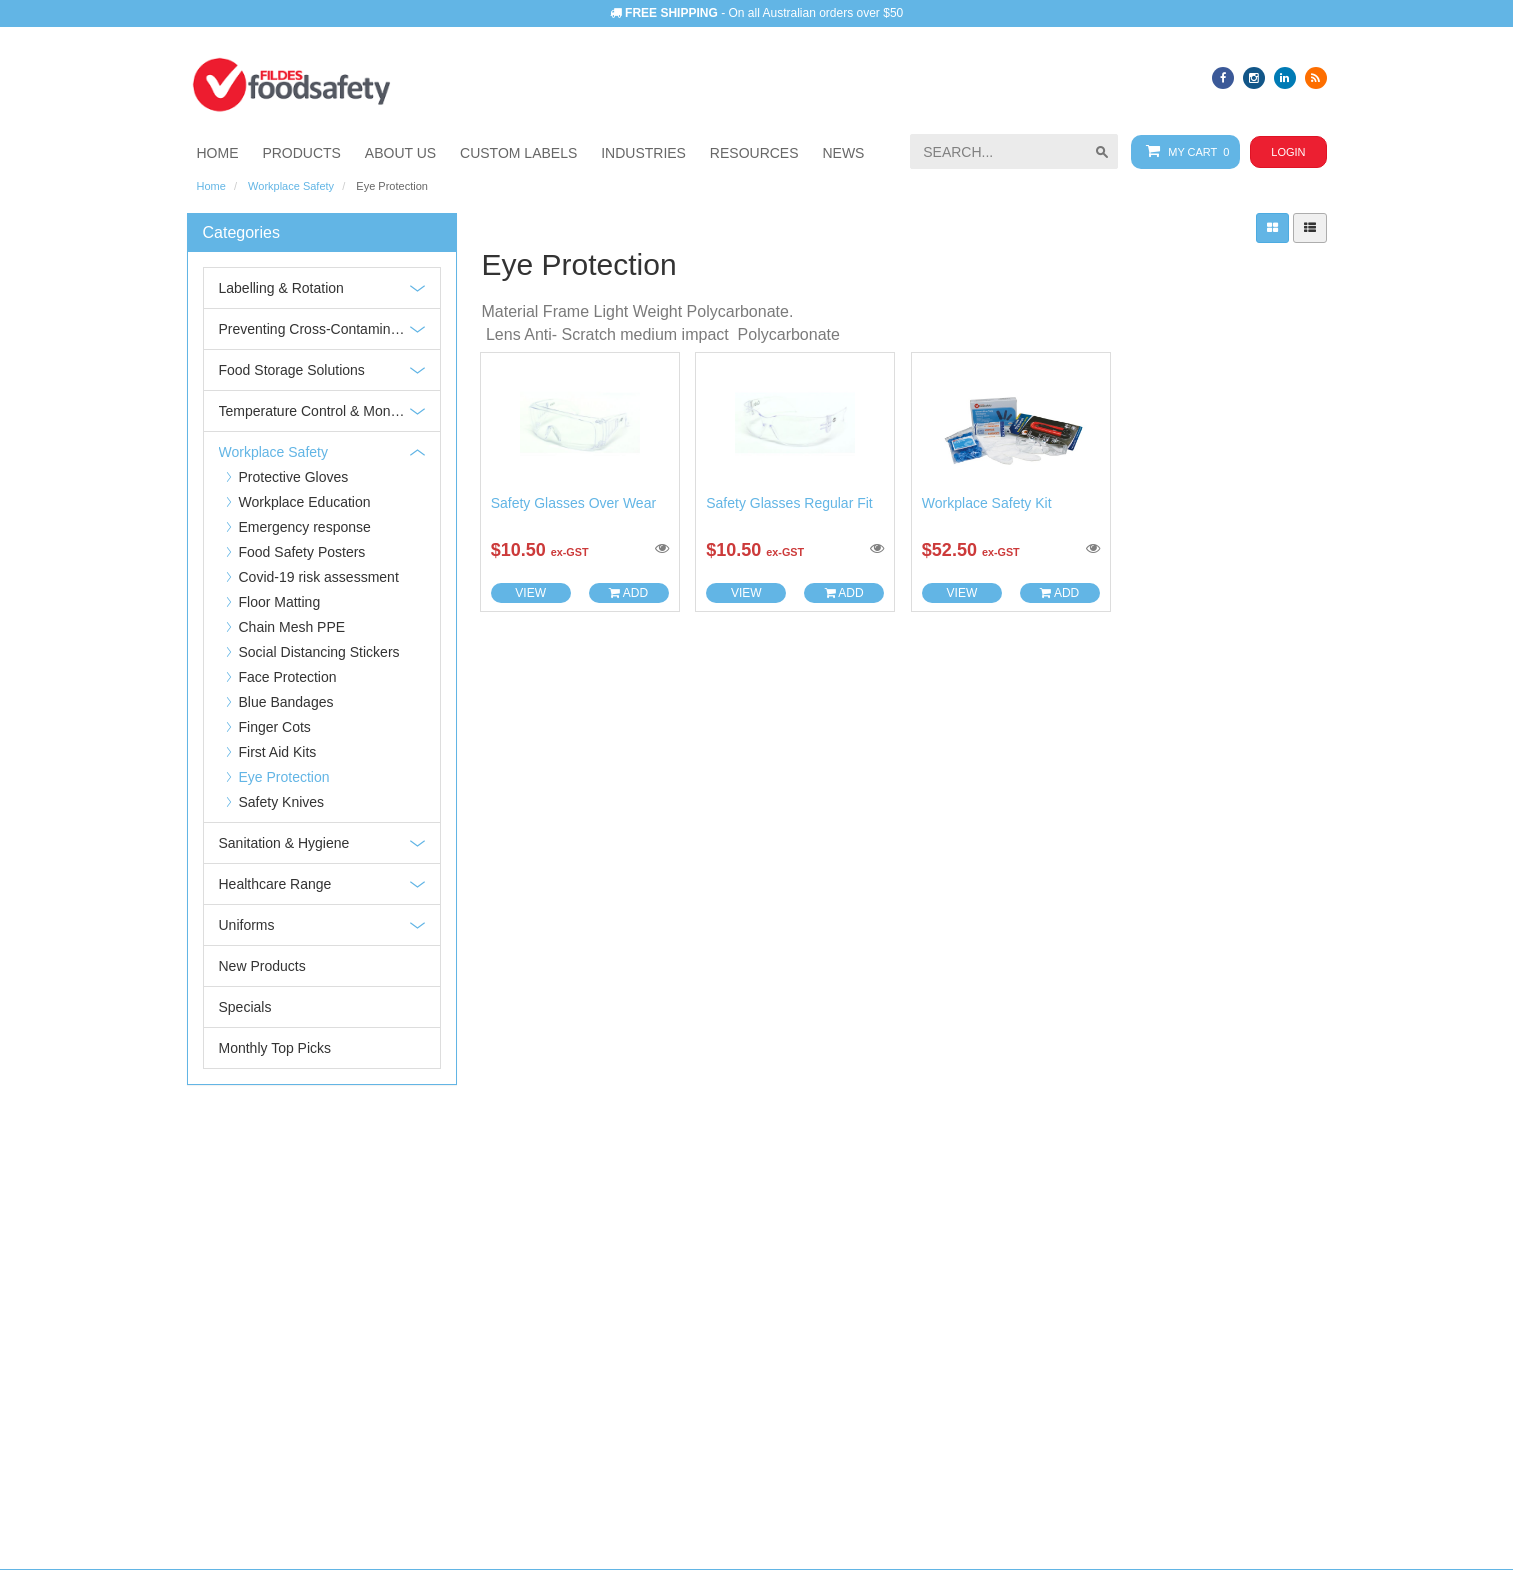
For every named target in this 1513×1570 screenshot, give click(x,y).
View (530, 593)
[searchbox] (1014, 151)
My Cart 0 (1183, 151)
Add (628, 593)
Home (211, 186)
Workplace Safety (291, 186)
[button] (643, 153)
